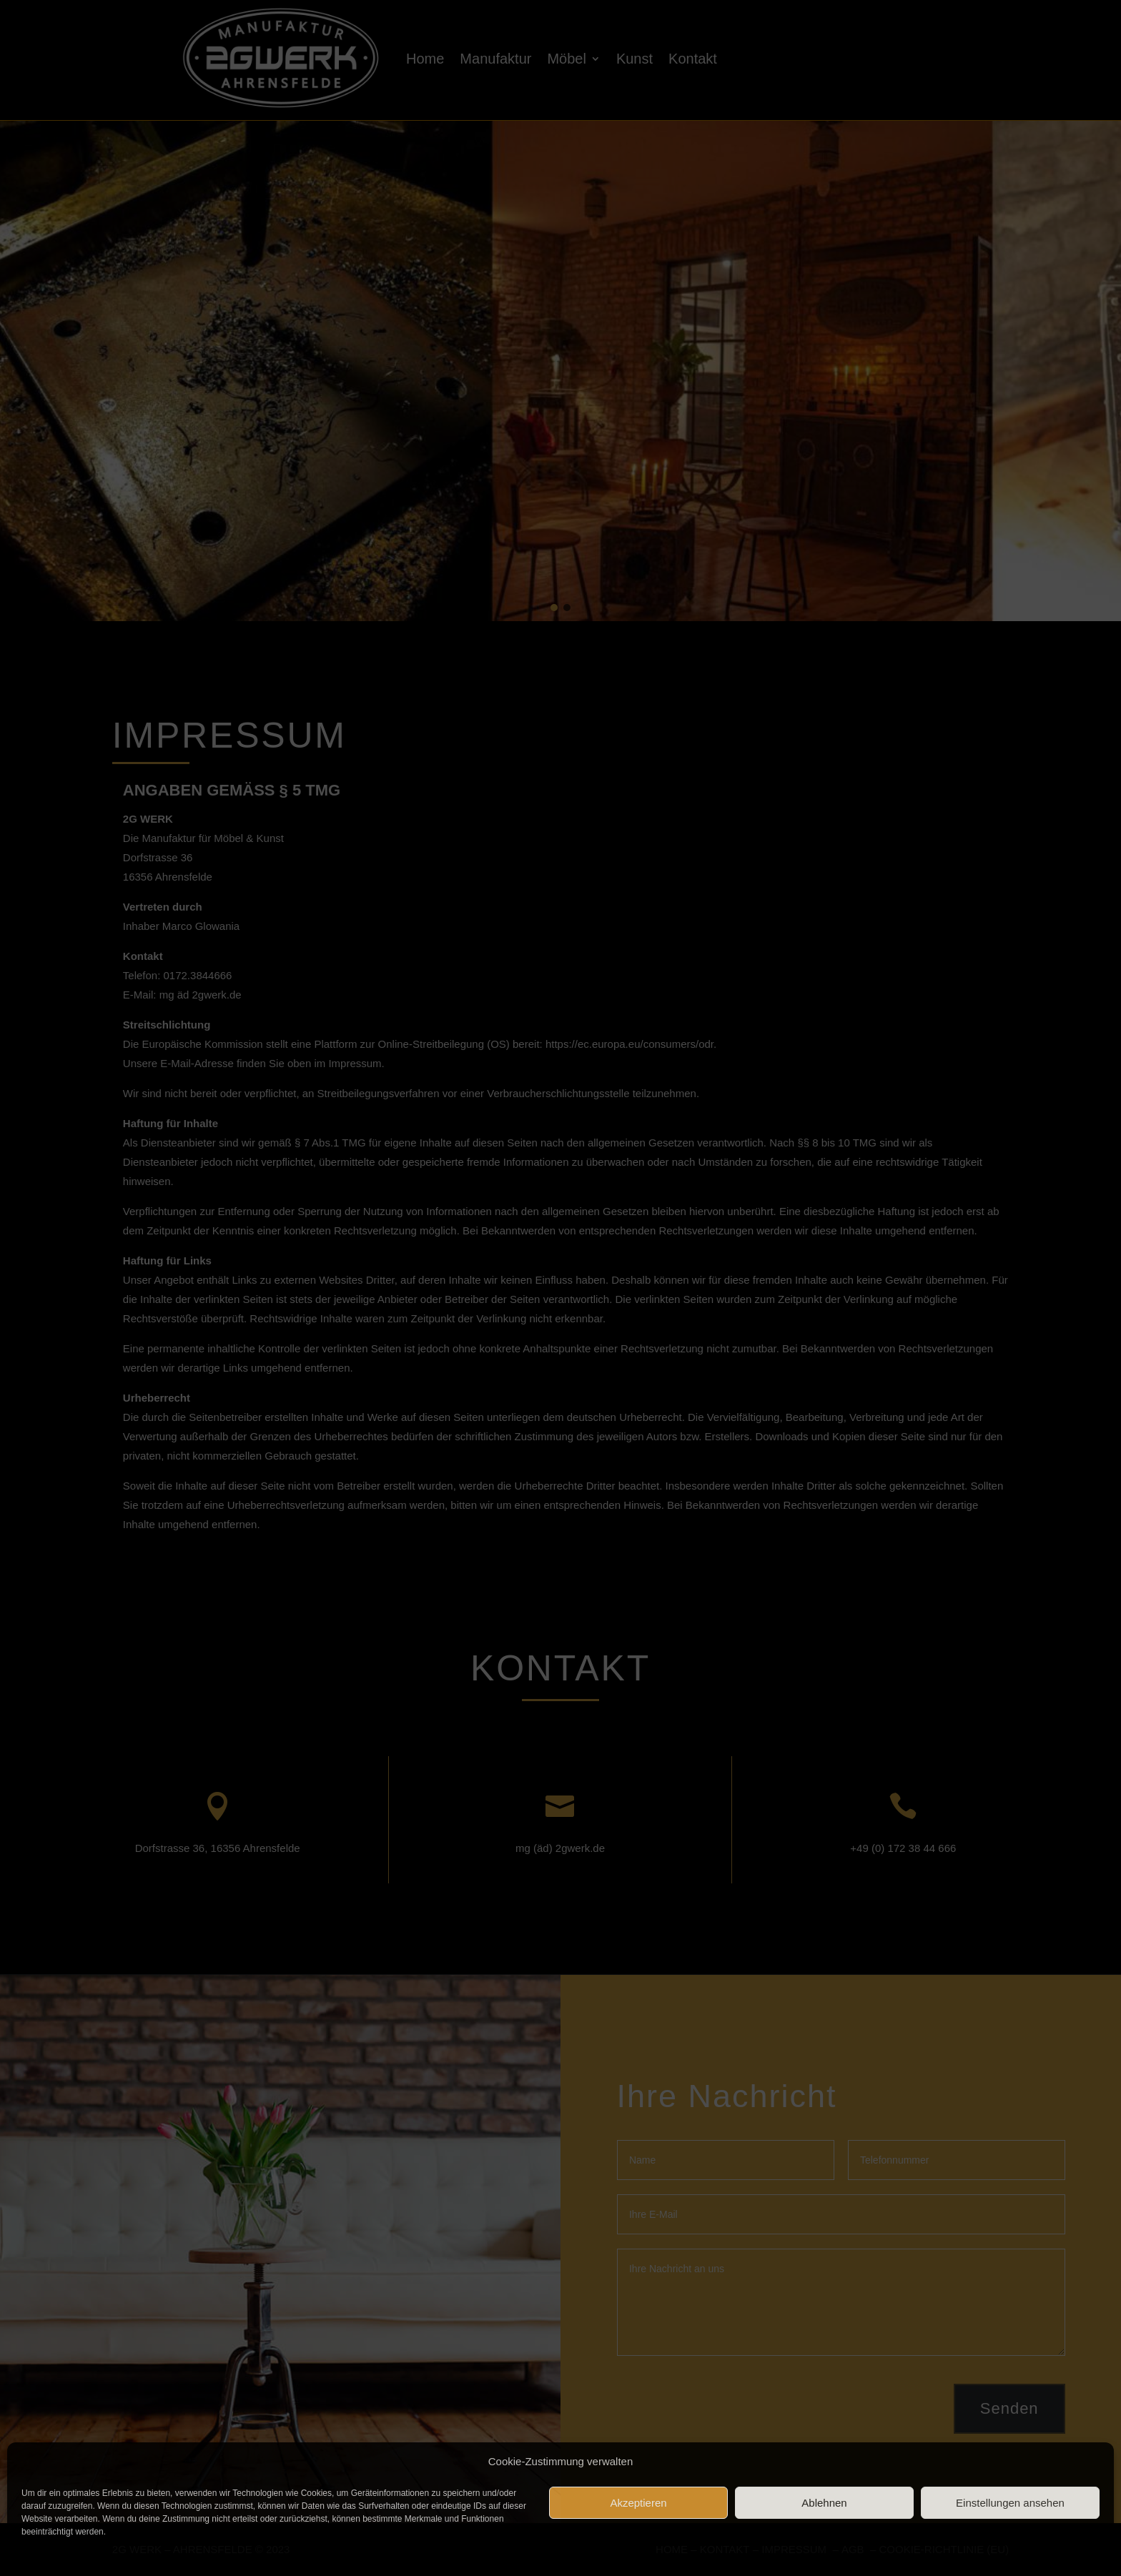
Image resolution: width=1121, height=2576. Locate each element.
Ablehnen (823, 2503)
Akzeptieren (638, 2503)
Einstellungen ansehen (1010, 2503)
